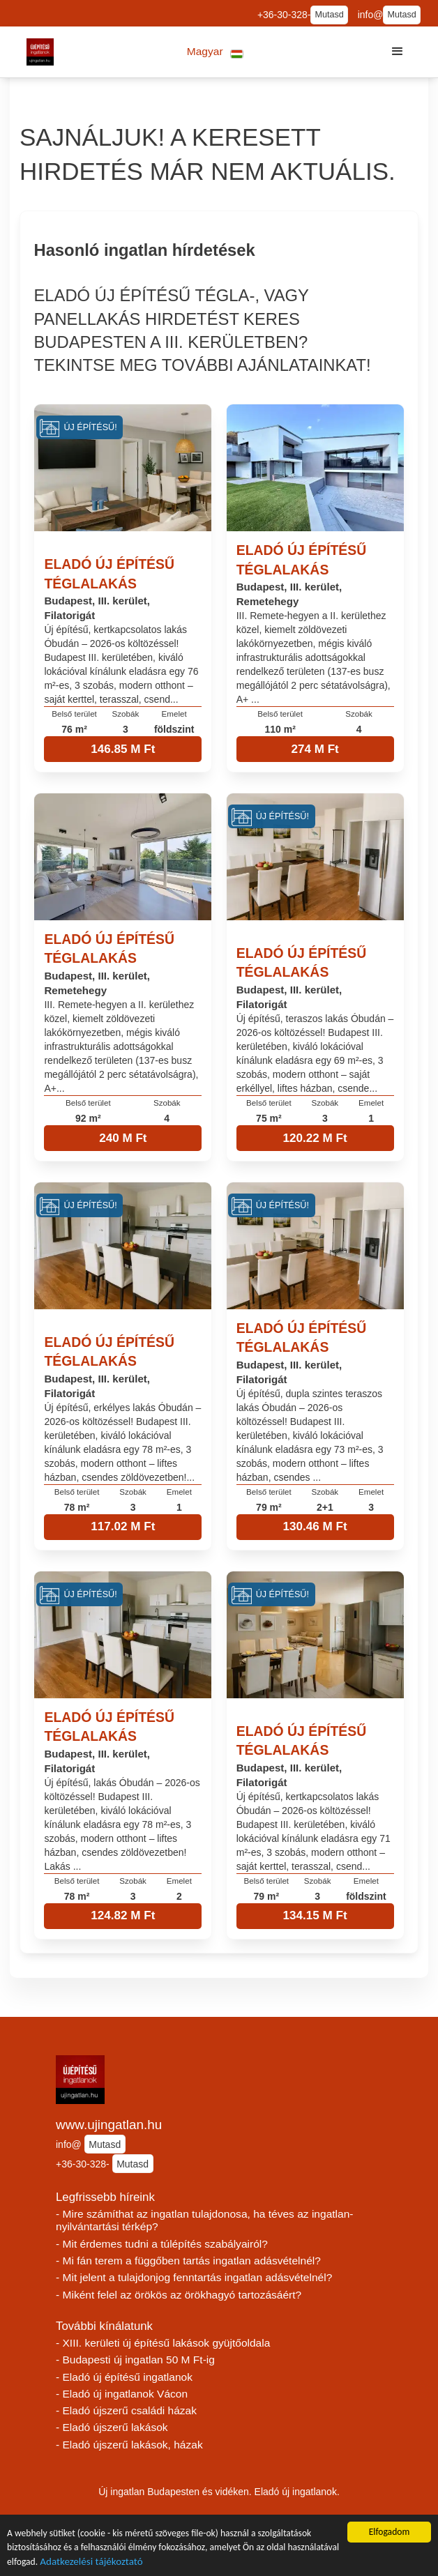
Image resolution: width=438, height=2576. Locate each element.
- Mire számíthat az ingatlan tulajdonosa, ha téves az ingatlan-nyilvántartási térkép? (204, 2220)
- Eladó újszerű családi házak (126, 2410)
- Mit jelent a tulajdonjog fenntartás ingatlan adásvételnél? (194, 2277)
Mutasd (329, 15)
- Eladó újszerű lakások (112, 2427)
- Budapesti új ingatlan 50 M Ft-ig (135, 2359)
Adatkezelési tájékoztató (91, 2562)
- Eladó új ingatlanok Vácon (122, 2394)
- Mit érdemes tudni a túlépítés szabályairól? (162, 2244)
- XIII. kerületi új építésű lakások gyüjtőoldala (163, 2343)
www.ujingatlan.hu (109, 2124)
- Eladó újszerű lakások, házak (129, 2445)
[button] (215, 52)
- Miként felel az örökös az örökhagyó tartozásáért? (178, 2295)
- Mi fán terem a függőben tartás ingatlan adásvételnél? (188, 2260)
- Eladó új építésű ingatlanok (124, 2377)
